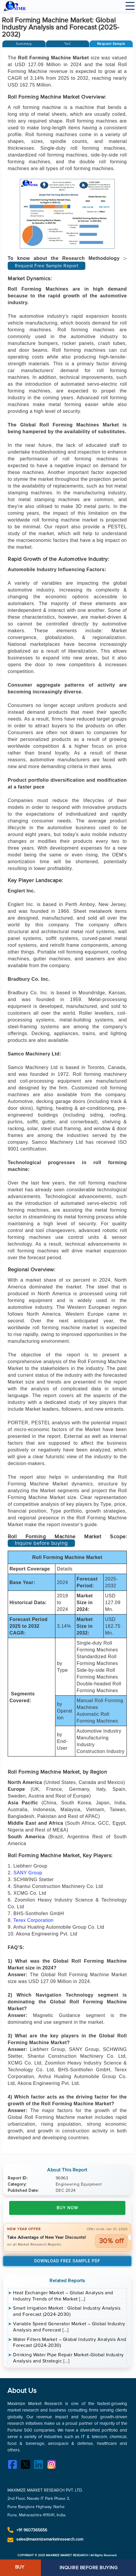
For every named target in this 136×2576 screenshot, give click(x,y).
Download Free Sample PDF (67, 2261)
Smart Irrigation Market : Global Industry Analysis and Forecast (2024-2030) (66, 2311)
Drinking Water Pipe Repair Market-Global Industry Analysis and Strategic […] (68, 2358)
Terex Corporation (33, 1920)
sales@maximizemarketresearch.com (49, 2539)
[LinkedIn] (40, 2465)
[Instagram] (53, 2465)
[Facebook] (13, 2465)
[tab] (24, 43)
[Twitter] (26, 2465)
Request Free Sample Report (46, 266)
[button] (111, 43)
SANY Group (27, 1872)
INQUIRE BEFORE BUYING (89, 2568)
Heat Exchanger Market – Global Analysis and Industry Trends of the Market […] (63, 2296)
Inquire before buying (41, 1543)
